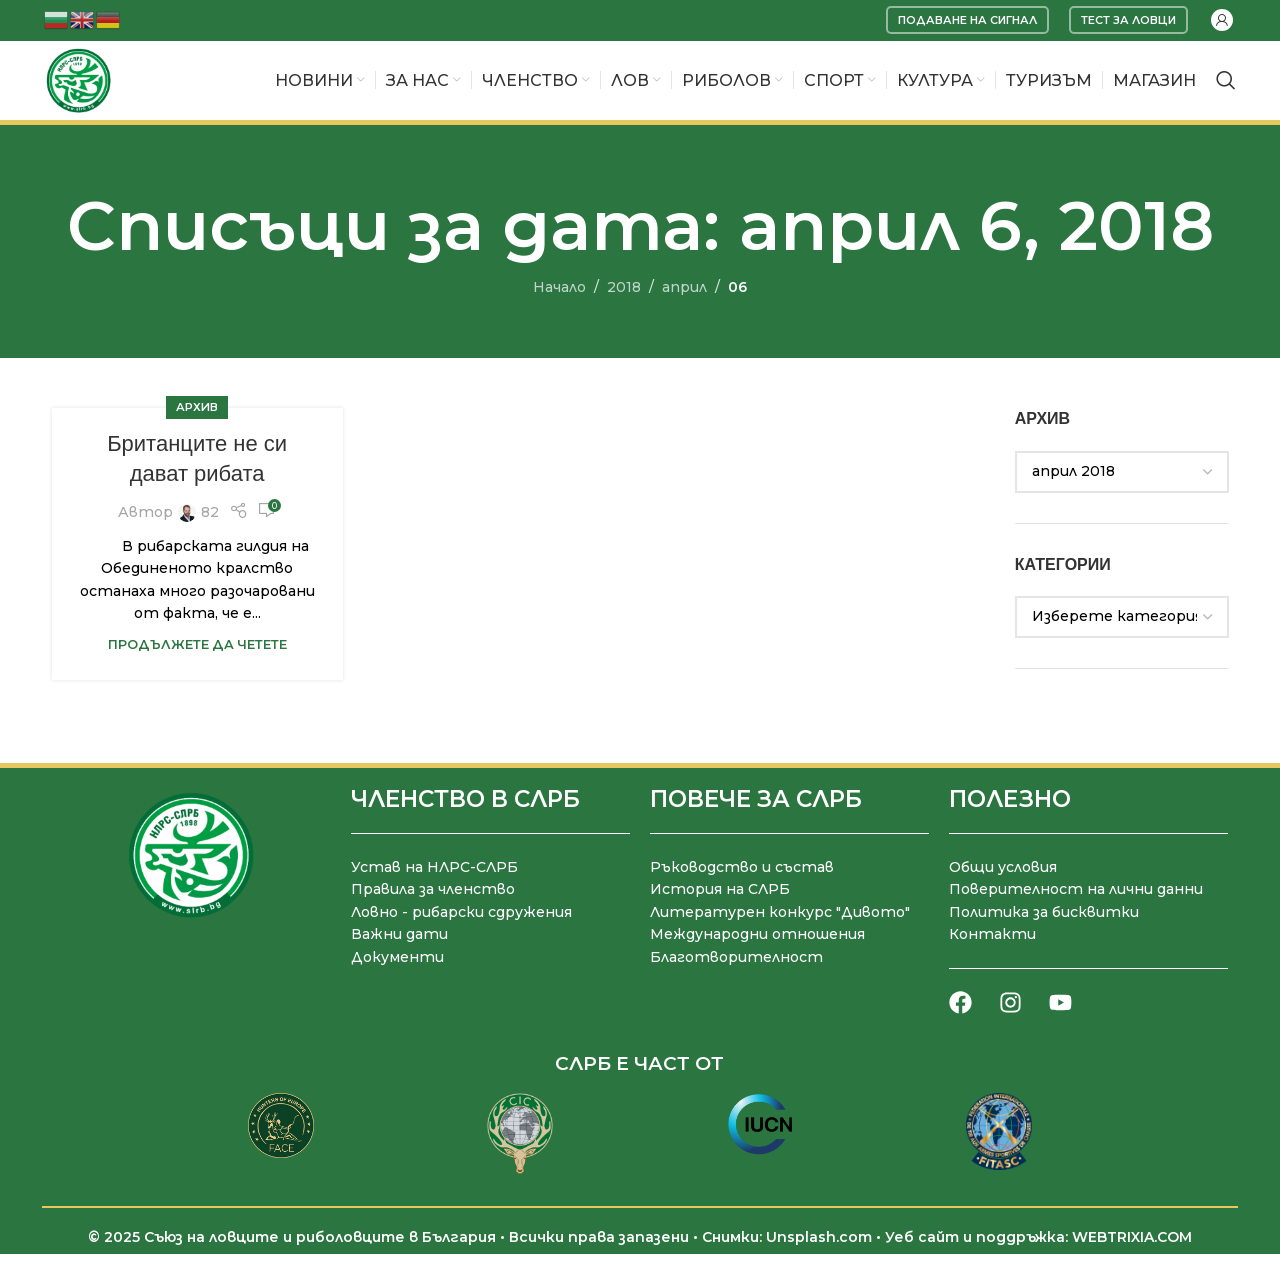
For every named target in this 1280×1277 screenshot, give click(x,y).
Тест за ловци (1128, 20)
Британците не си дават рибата (197, 485)
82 (210, 539)
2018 (624, 314)
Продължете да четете (197, 670)
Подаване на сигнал (967, 20)
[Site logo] (91, 93)
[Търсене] (1226, 94)
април (684, 314)
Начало (559, 314)
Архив (197, 434)
